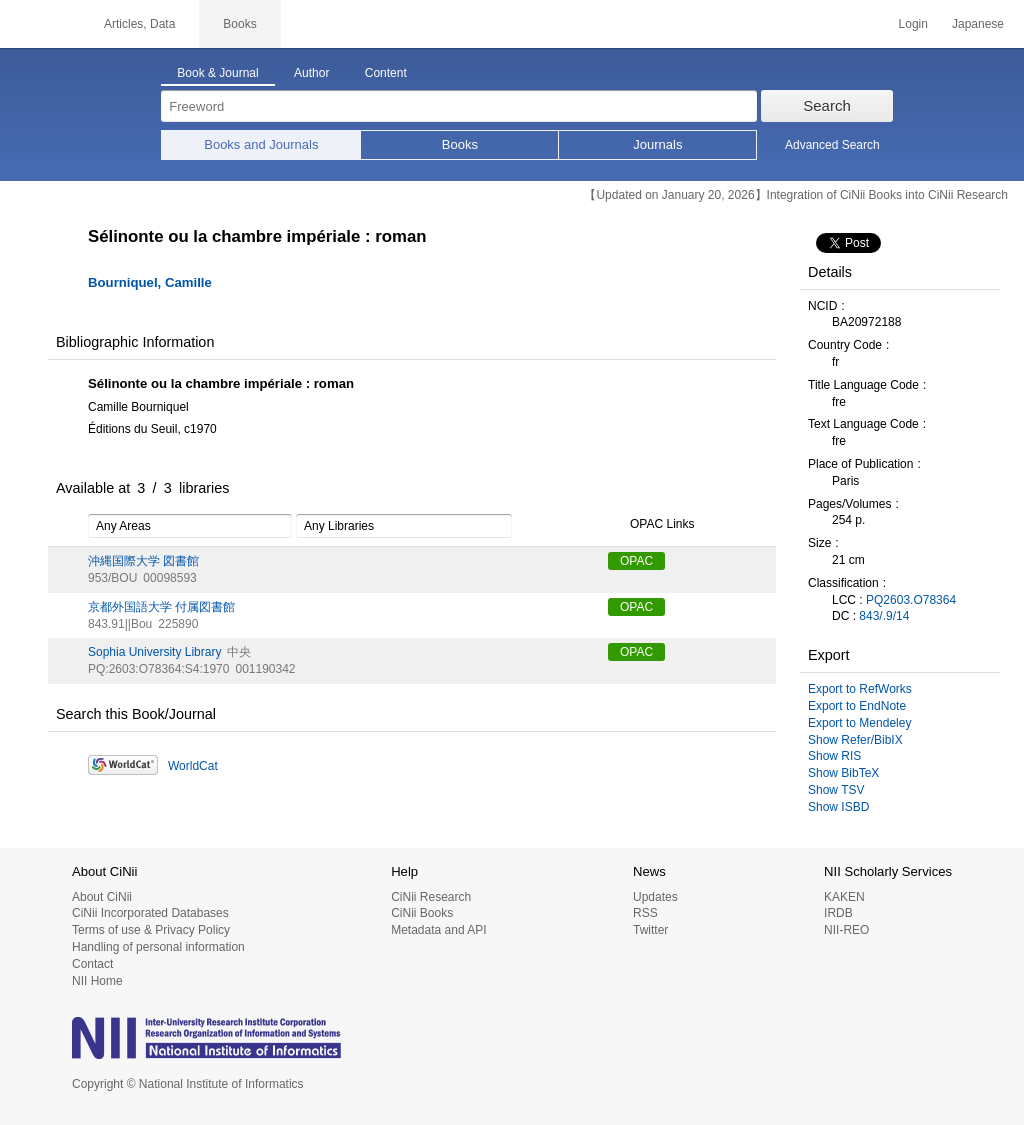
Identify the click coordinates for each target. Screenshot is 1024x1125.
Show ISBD (838, 807)
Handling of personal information (158, 947)
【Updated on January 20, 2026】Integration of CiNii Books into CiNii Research (796, 195)
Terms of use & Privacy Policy (151, 930)
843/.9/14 (884, 616)
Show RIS (834, 756)
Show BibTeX (843, 773)
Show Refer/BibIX (855, 740)
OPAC (636, 561)
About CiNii (102, 897)
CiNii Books (422, 913)
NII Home (97, 981)
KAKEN (844, 897)
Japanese (978, 24)
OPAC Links (651, 525)
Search (827, 105)
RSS (645, 913)
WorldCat (193, 766)
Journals (657, 144)
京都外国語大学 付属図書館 (161, 607)
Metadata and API (438, 930)
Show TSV (836, 790)
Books (460, 144)
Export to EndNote (857, 706)
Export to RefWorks (860, 689)
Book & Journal (217, 73)
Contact (92, 964)
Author (311, 73)
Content (386, 73)
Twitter (650, 930)
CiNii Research (431, 897)
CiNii (40, 24)
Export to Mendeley (859, 723)
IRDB (838, 913)
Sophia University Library (154, 652)
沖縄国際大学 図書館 (143, 561)
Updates (655, 897)
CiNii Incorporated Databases (150, 913)
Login (913, 24)
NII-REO (846, 930)
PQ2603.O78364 (911, 600)
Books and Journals (261, 144)
